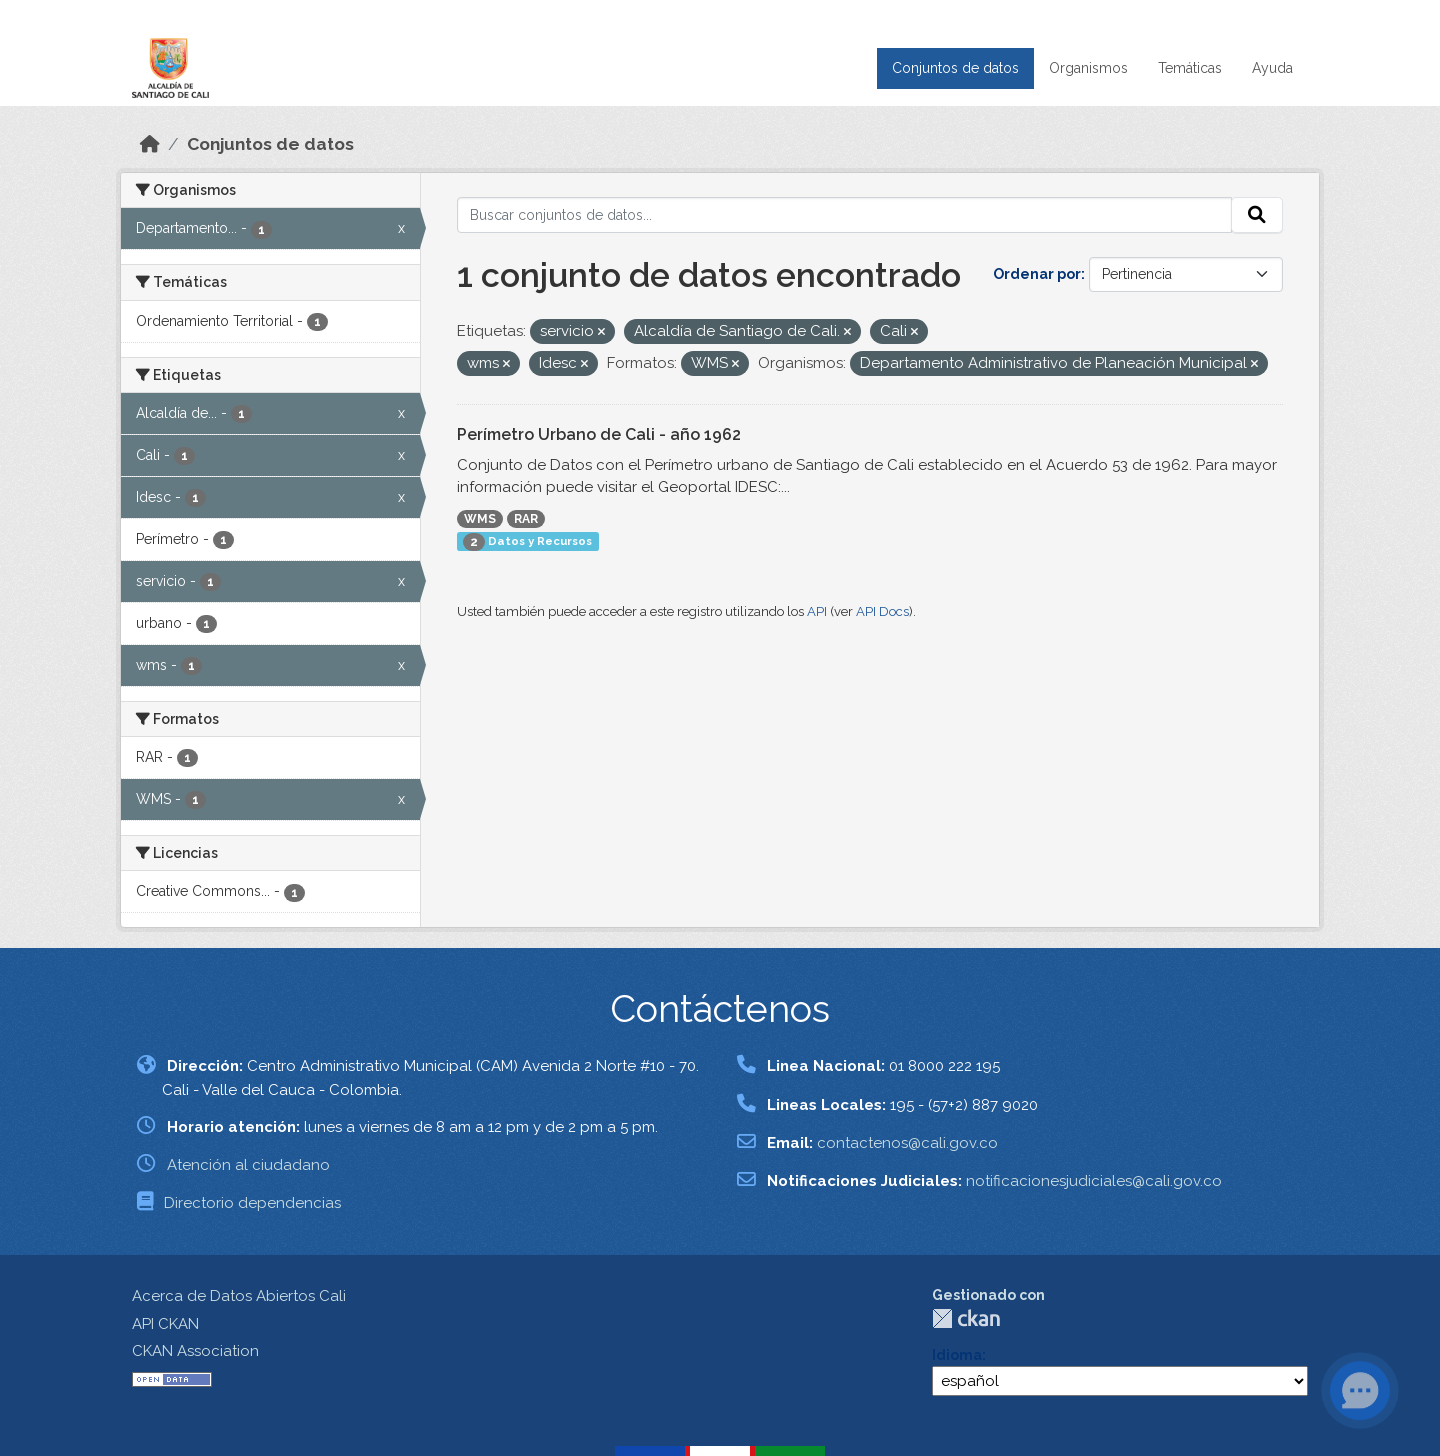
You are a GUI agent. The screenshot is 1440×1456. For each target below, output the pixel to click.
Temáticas (1190, 68)
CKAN (966, 1318)
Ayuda (1272, 68)
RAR (526, 519)
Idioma (957, 1355)
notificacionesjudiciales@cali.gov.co (1094, 1181)
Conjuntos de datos (955, 68)
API (817, 611)
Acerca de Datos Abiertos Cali (239, 1296)
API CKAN (165, 1324)
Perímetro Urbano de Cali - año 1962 (599, 434)
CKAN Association (195, 1351)
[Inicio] (150, 144)
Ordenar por (1037, 274)
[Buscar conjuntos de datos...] (845, 215)
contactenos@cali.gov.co (907, 1143)
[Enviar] (1257, 215)
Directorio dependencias (252, 1203)
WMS (480, 519)
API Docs (882, 611)
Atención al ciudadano (248, 1165)
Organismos (1088, 68)
